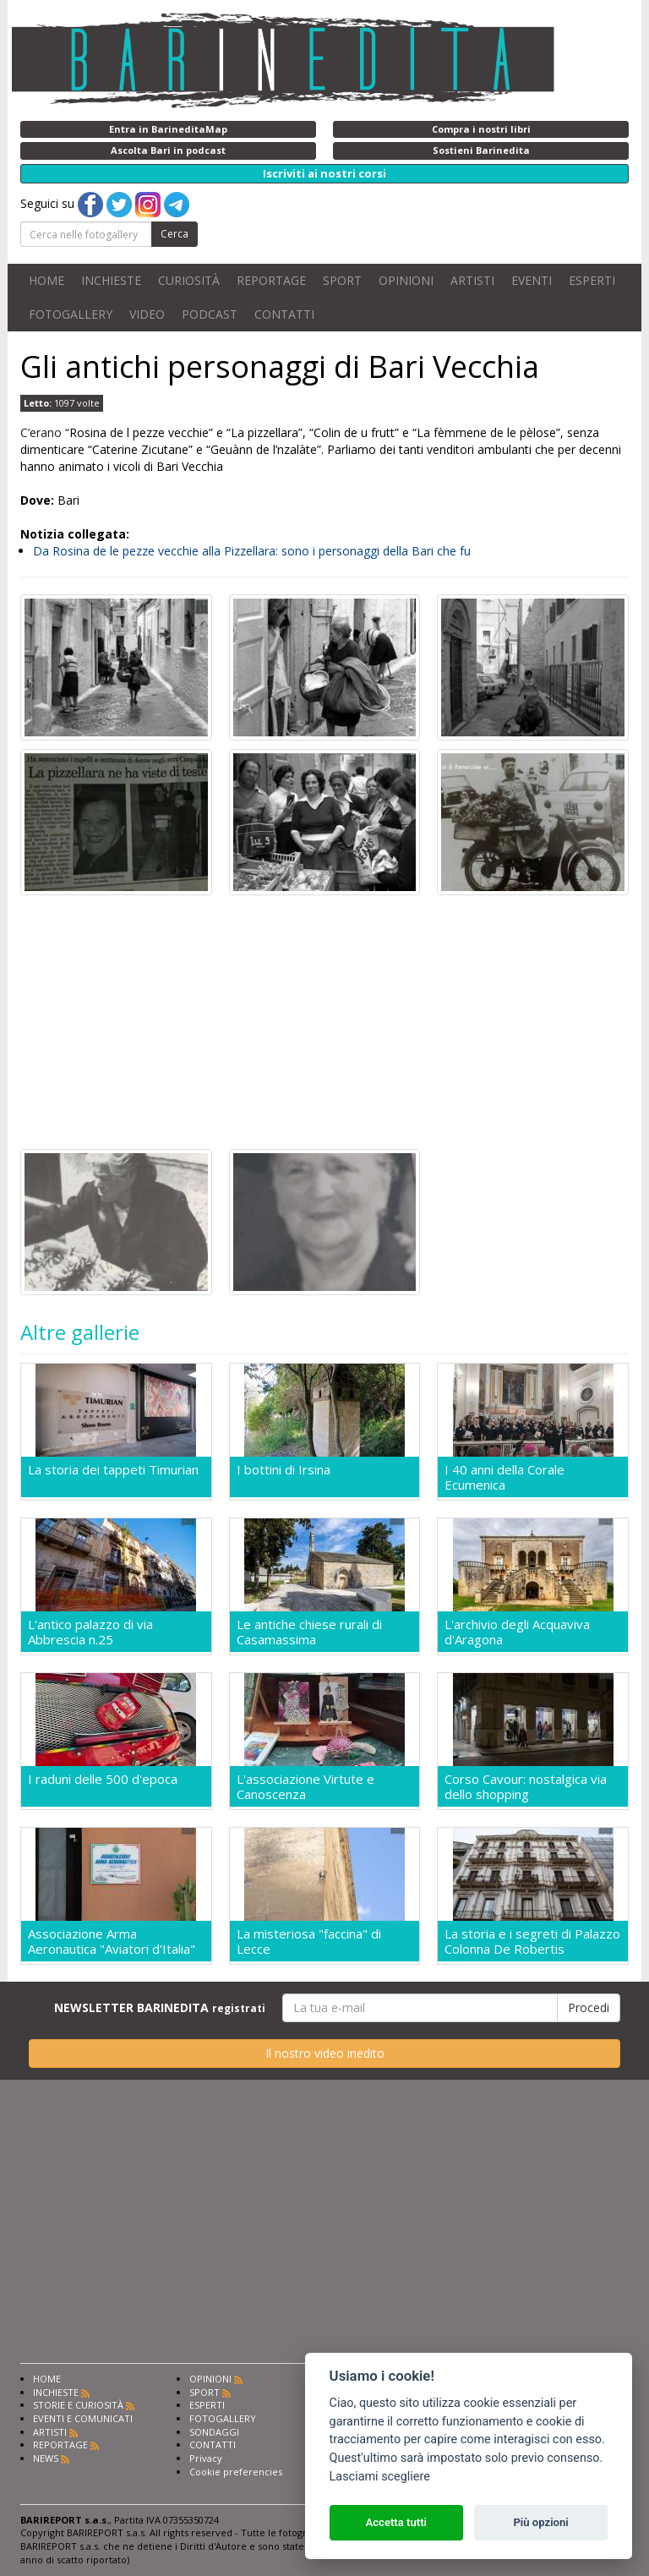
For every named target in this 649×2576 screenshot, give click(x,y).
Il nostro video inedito (324, 2053)
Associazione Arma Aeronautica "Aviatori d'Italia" (111, 1941)
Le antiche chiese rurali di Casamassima (309, 1631)
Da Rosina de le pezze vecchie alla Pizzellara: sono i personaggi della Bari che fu (252, 551)
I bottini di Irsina (283, 1470)
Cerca (174, 234)
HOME (46, 280)
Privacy (205, 2458)
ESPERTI (592, 280)
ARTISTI (472, 280)
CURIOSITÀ (189, 280)
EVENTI (531, 280)
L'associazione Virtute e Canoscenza (305, 1786)
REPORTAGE (271, 280)
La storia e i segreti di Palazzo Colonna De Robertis (532, 1941)
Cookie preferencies (235, 2471)
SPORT (342, 280)
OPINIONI (406, 280)
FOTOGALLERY (70, 314)
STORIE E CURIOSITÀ (78, 2404)
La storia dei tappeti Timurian (113, 1470)
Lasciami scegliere (380, 2476)
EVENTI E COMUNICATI (83, 2418)
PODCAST (209, 314)
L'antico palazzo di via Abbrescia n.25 (90, 1631)
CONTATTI (284, 314)
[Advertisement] (324, 1022)
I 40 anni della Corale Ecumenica (504, 1477)
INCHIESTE (111, 280)
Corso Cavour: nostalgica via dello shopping (525, 1786)
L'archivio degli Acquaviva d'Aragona (517, 1631)
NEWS (45, 2458)
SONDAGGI (214, 2432)
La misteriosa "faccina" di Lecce (309, 1941)
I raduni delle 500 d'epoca (102, 1779)
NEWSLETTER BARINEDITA (159, 2007)
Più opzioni (540, 2522)
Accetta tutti (396, 2522)
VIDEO (147, 314)
